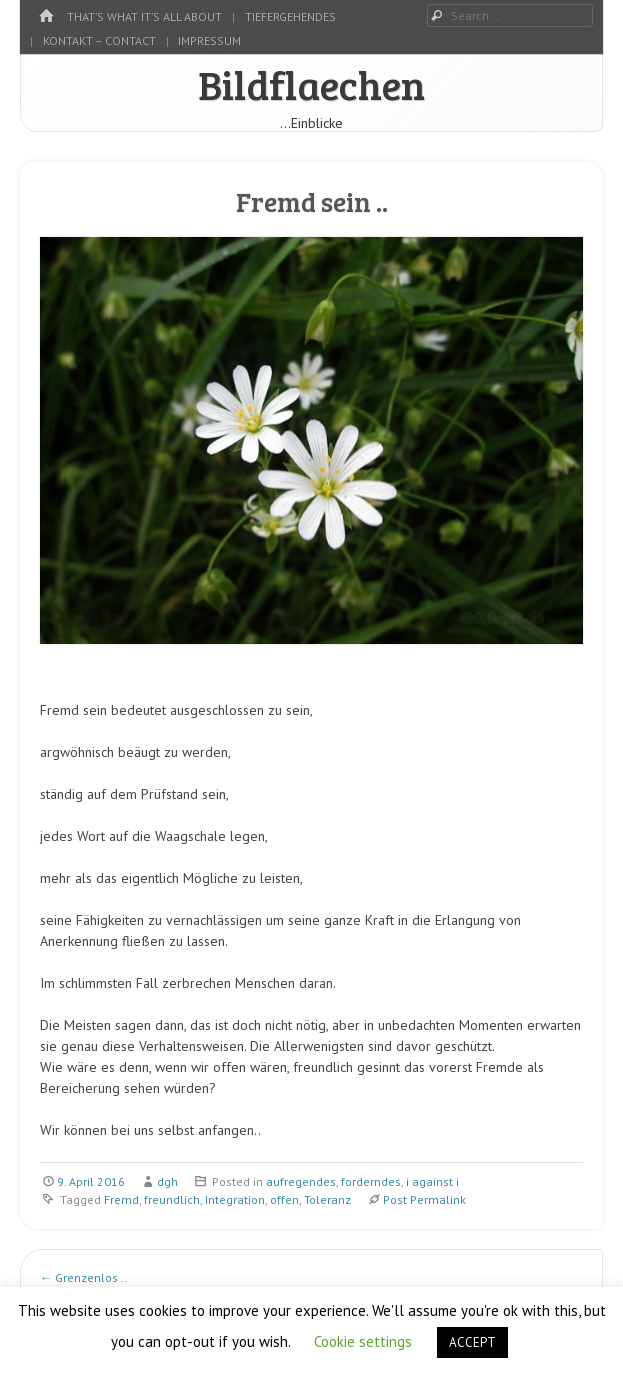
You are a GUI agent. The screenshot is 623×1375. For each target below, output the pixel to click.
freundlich (172, 1199)
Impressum (209, 40)
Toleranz (327, 1199)
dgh (167, 1181)
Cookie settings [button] (363, 1341)
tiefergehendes (290, 16)
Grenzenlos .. (84, 1277)
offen (284, 1199)
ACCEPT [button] (472, 1342)
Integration (235, 1199)
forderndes (371, 1181)
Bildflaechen (311, 84)
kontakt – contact (99, 40)
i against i (432, 1181)
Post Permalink (424, 1199)
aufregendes (301, 1181)
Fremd (121, 1199)
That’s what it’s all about (144, 16)
